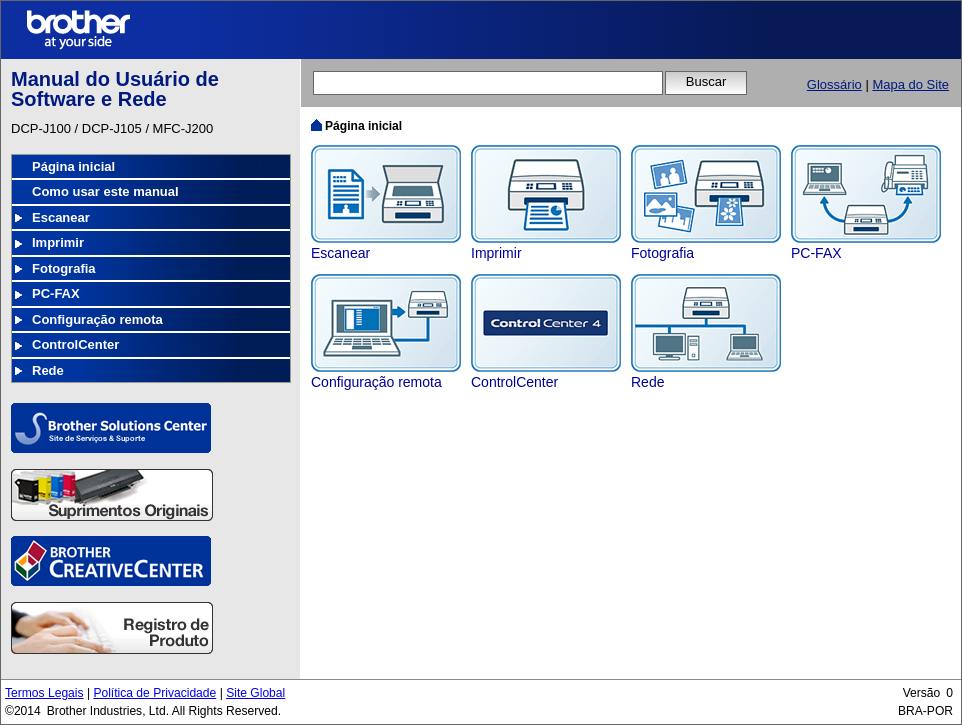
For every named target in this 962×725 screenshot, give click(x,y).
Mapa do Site (910, 84)
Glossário (834, 84)
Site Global (255, 693)
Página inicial (73, 166)
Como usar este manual (105, 191)
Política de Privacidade (154, 693)
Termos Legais (44, 693)
